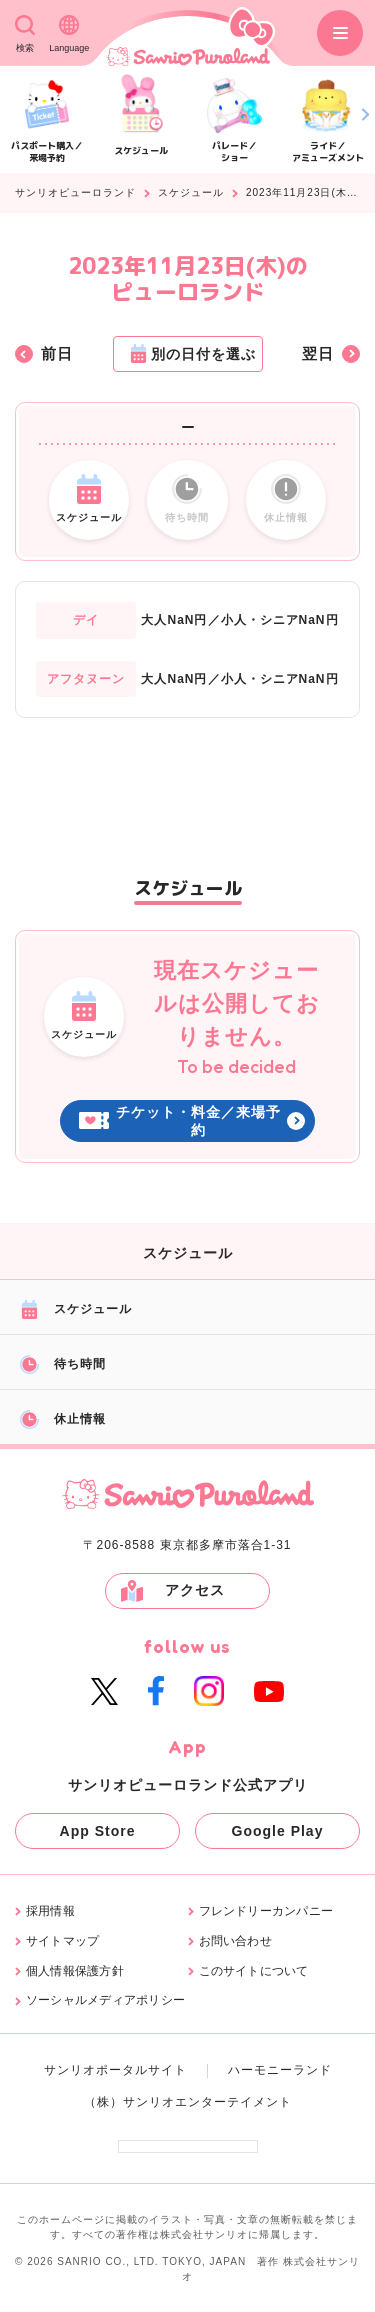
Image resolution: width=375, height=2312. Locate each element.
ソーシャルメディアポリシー (105, 2000)
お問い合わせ (235, 1941)
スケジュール (191, 193)
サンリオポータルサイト (115, 2070)
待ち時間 (63, 1364)
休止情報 (63, 1419)
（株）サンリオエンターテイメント (188, 2102)
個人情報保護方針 (75, 1971)
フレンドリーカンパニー (266, 1911)
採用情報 (50, 1911)
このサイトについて (254, 1971)
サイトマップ (62, 1941)
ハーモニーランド (280, 2070)
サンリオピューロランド (75, 193)
